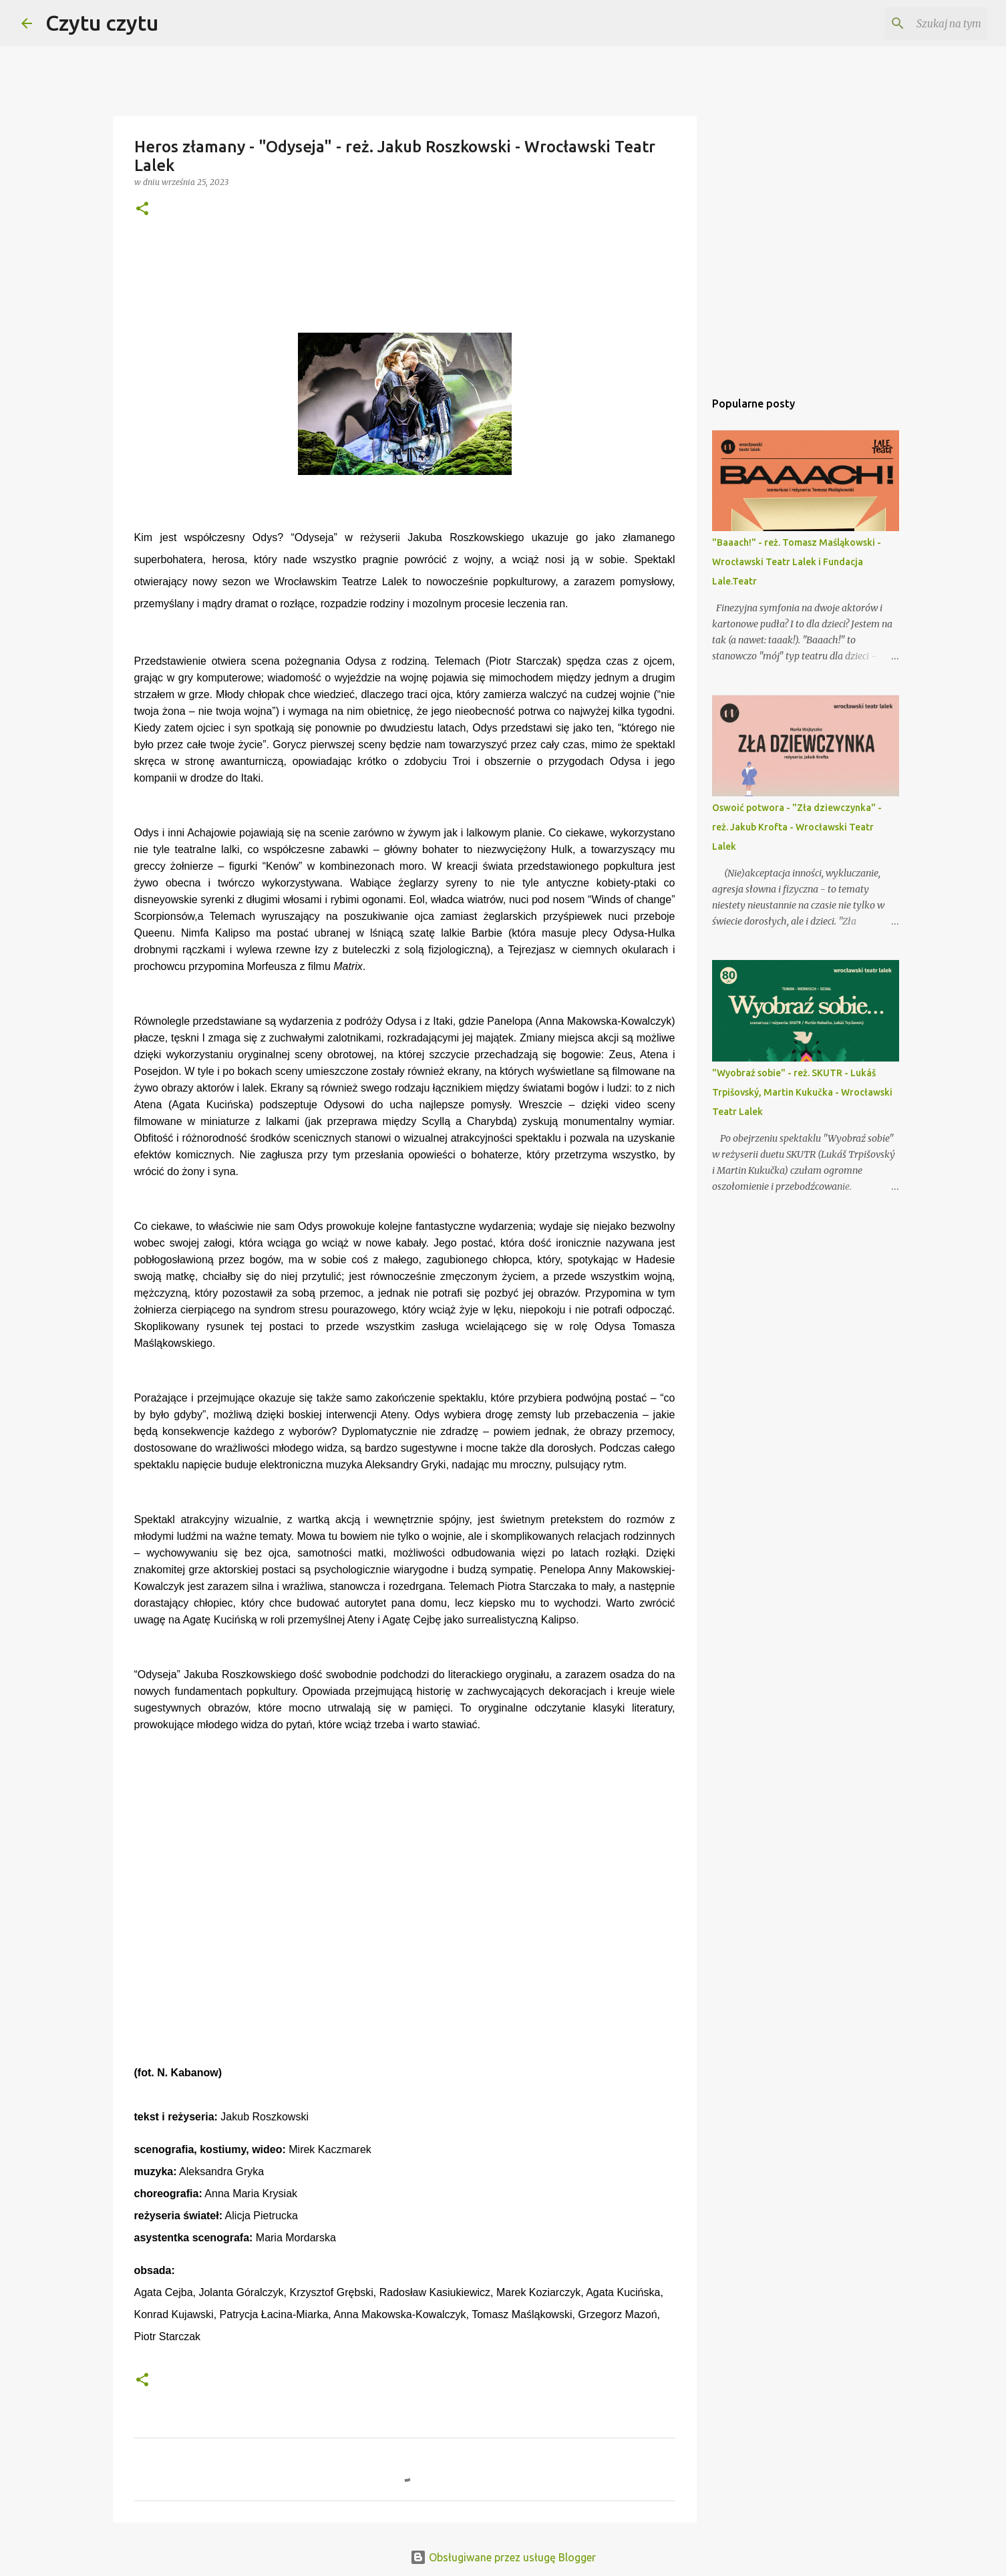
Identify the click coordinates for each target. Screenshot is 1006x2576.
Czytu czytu (101, 23)
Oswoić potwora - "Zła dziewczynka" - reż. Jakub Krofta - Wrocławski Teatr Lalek (797, 827)
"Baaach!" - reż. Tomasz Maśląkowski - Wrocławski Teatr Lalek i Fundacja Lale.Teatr (796, 562)
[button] (142, 209)
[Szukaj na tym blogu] (917, 23)
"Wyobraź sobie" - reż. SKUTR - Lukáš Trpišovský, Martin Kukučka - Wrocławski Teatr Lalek (802, 1092)
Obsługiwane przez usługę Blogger (503, 2557)
